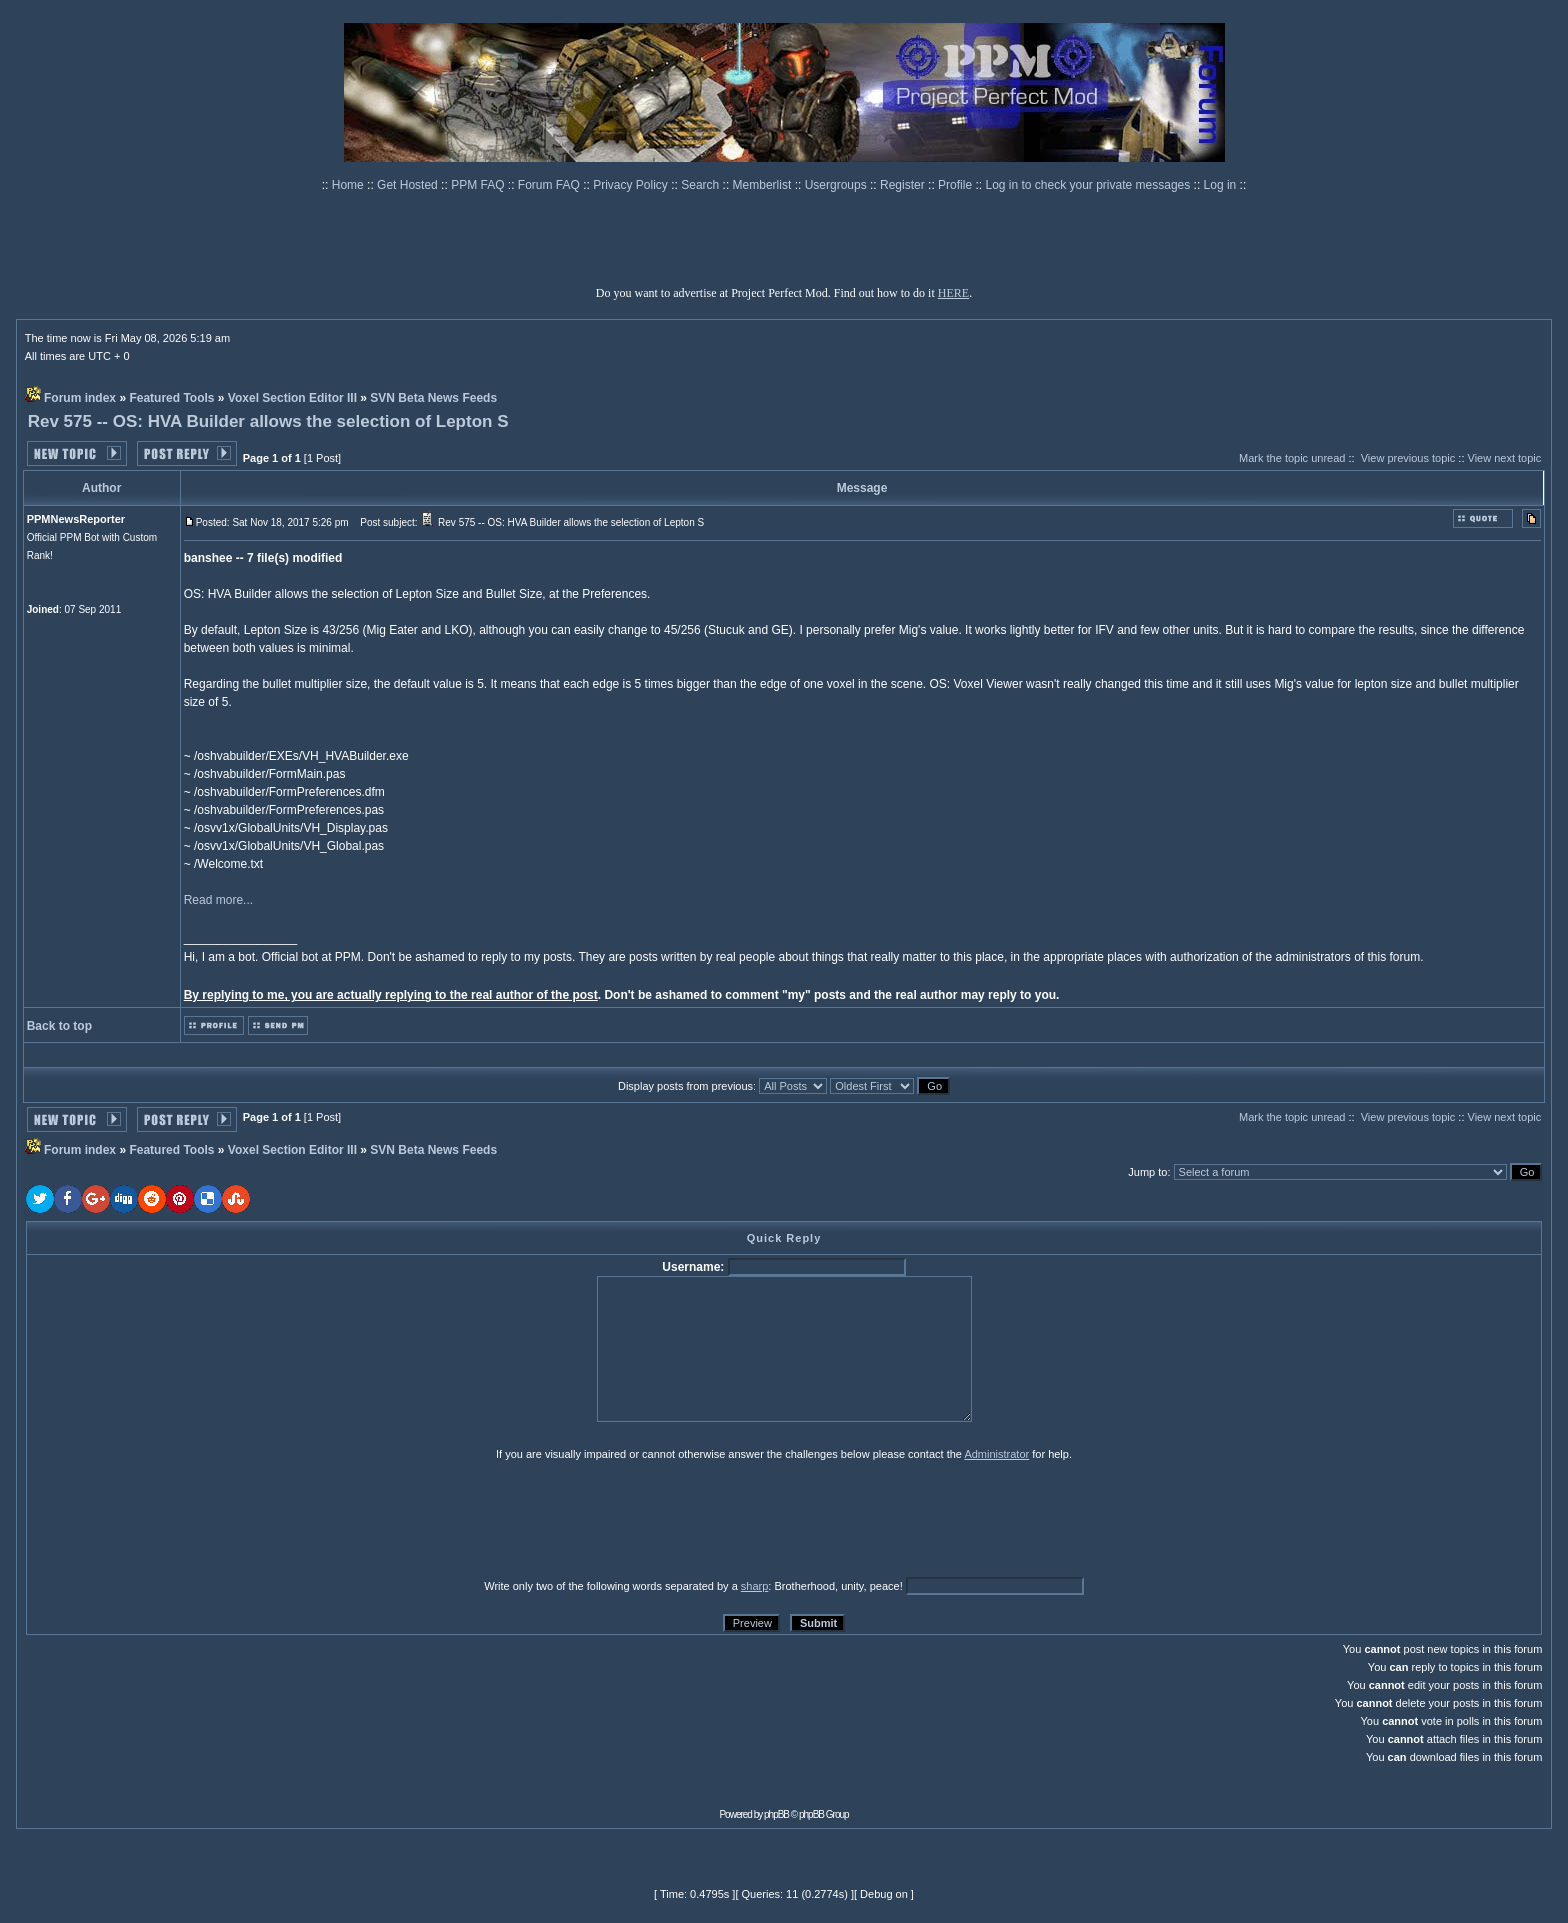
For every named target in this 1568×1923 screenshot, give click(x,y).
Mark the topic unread (1292, 458)
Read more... (218, 900)
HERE (953, 293)
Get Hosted (409, 185)
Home (349, 185)
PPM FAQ (479, 185)
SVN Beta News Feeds (433, 398)
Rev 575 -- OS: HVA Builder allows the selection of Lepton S (268, 421)
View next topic (1505, 458)
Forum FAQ (550, 185)
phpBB (776, 1814)
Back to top (59, 1026)
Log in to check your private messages (1089, 185)
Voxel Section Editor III (292, 398)
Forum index (80, 398)
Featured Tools (171, 398)
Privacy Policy (632, 185)
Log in (1220, 185)
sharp (755, 1586)
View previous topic (1408, 458)
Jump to (1147, 1172)
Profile (956, 185)
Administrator (996, 1454)
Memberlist (764, 185)
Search (701, 185)
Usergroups (837, 185)
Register (904, 185)
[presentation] (181, 1519)
